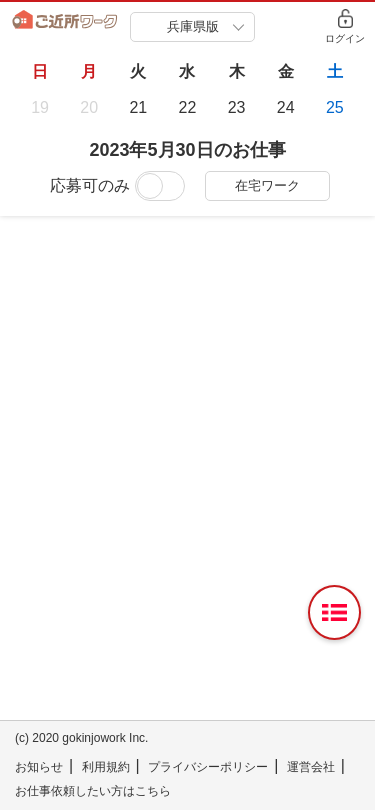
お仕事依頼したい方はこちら (93, 791)
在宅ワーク (267, 185)
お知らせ (39, 767)
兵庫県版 (193, 26)
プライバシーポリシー (208, 767)
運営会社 (311, 767)
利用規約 (106, 767)
